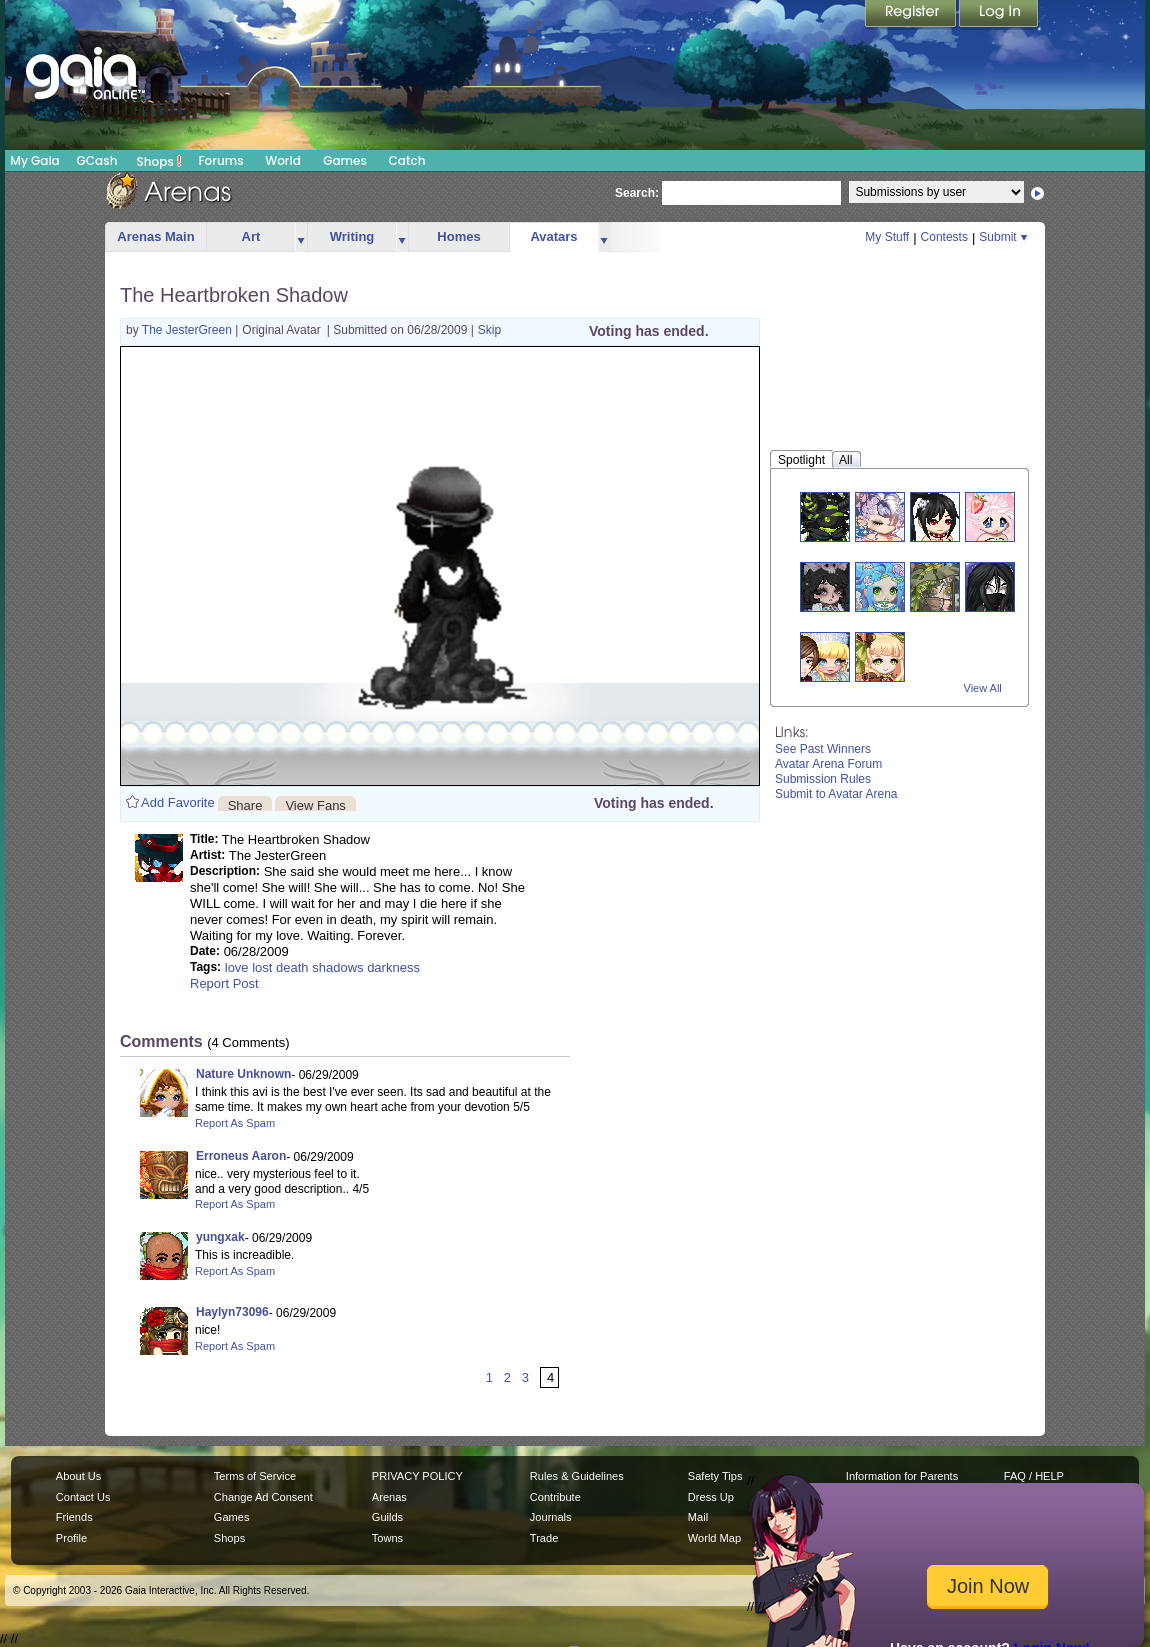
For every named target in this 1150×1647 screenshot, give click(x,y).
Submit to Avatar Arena (836, 794)
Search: (637, 193)
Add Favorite (178, 802)
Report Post (224, 983)
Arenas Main (155, 236)
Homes (458, 236)
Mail (698, 1517)
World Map (714, 1538)
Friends (74, 1517)
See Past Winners (823, 749)
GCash (97, 160)
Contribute (555, 1497)
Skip (489, 330)
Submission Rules (823, 779)
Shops (159, 161)
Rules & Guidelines (577, 1476)
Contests (944, 237)
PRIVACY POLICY (417, 1476)
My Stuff (887, 237)
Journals (551, 1517)
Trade (544, 1538)
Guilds (387, 1517)
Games (345, 160)
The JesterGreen (188, 330)
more (301, 237)
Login (999, 15)
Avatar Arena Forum (828, 764)
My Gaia (34, 160)
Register (912, 15)
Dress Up (711, 1497)
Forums (220, 160)
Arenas (389, 1497)
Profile (71, 1538)
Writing (352, 236)
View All (983, 688)
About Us (78, 1476)
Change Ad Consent (263, 1497)
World (283, 160)
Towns (387, 1538)
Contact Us (83, 1497)
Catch (407, 160)
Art (251, 236)
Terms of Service (255, 1476)
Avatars (553, 236)
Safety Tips (715, 1476)
